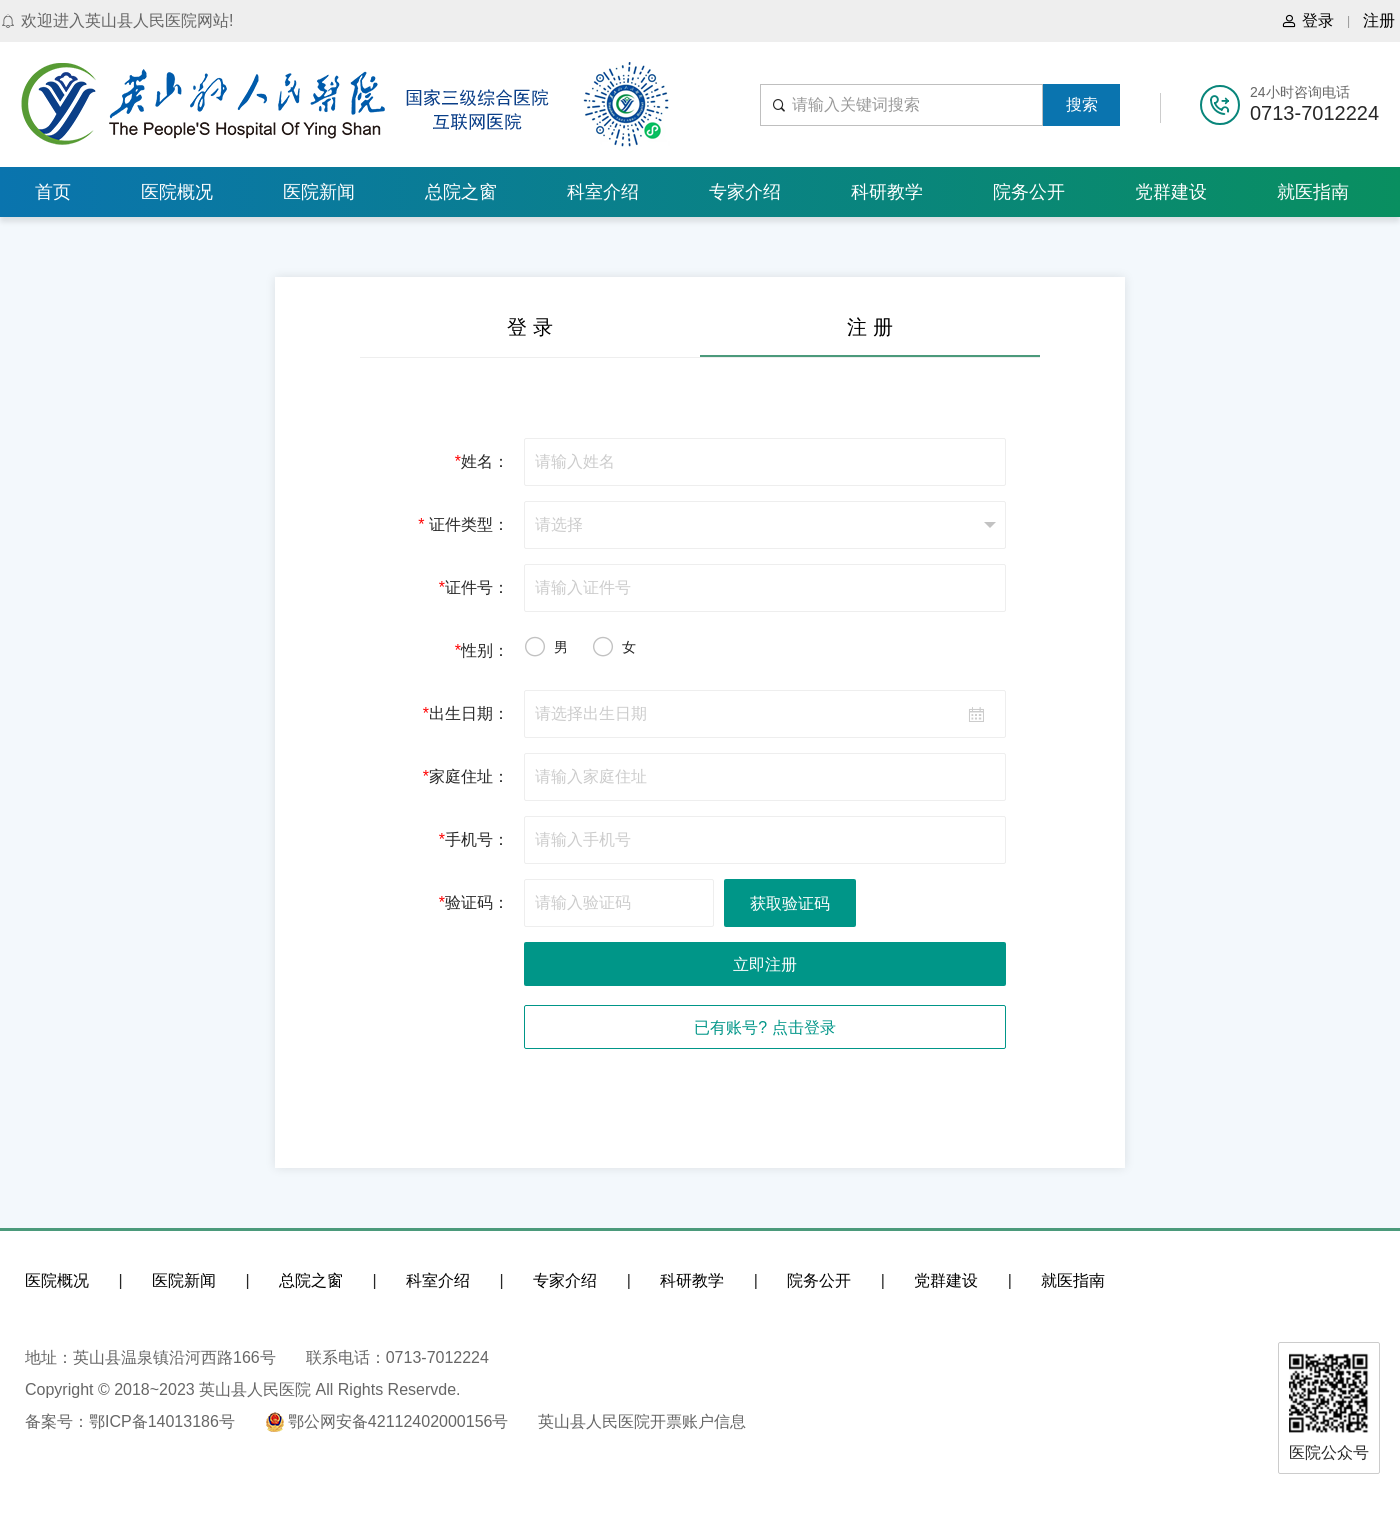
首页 (53, 192)
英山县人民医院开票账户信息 (642, 1421)
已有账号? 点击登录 (764, 1027)
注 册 (870, 327)
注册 (1379, 20)
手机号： (474, 839)
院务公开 (1029, 192)
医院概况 (177, 192)
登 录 (530, 327)
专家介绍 (745, 192)
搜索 (1082, 104)
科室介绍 (603, 192)
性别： (482, 650)
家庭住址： (466, 776)
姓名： (482, 461)
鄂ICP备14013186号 (162, 1421)
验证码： (474, 902)
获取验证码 (790, 903)
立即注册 (765, 964)
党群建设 (1171, 192)
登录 (1307, 21)
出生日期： (466, 713)
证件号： (474, 587)
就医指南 (1313, 192)
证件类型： (463, 524)
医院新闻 (319, 192)
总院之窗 (461, 192)
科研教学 (887, 192)
